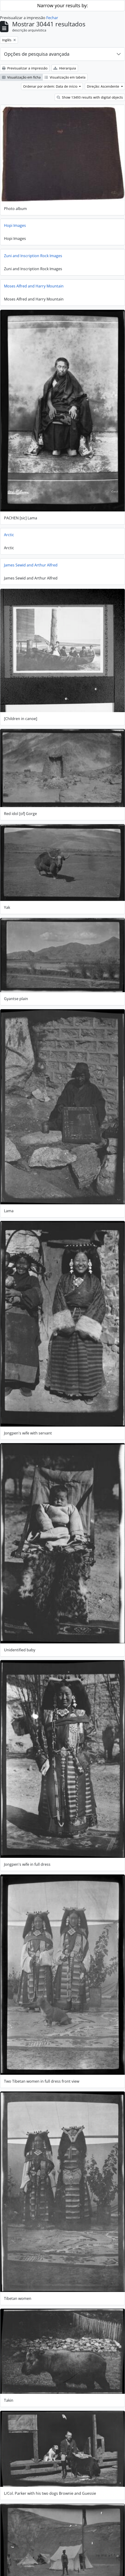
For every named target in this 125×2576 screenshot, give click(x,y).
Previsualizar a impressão (24, 68)
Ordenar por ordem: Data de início (50, 86)
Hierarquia (65, 68)
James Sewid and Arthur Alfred (30, 560)
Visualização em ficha (21, 77)
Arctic (9, 530)
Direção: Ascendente (103, 86)
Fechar (52, 17)
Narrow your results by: (62, 5)
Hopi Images (15, 224)
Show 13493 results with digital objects (90, 97)
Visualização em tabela (65, 77)
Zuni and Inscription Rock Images (33, 254)
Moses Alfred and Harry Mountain (34, 284)
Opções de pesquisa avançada (36, 54)
